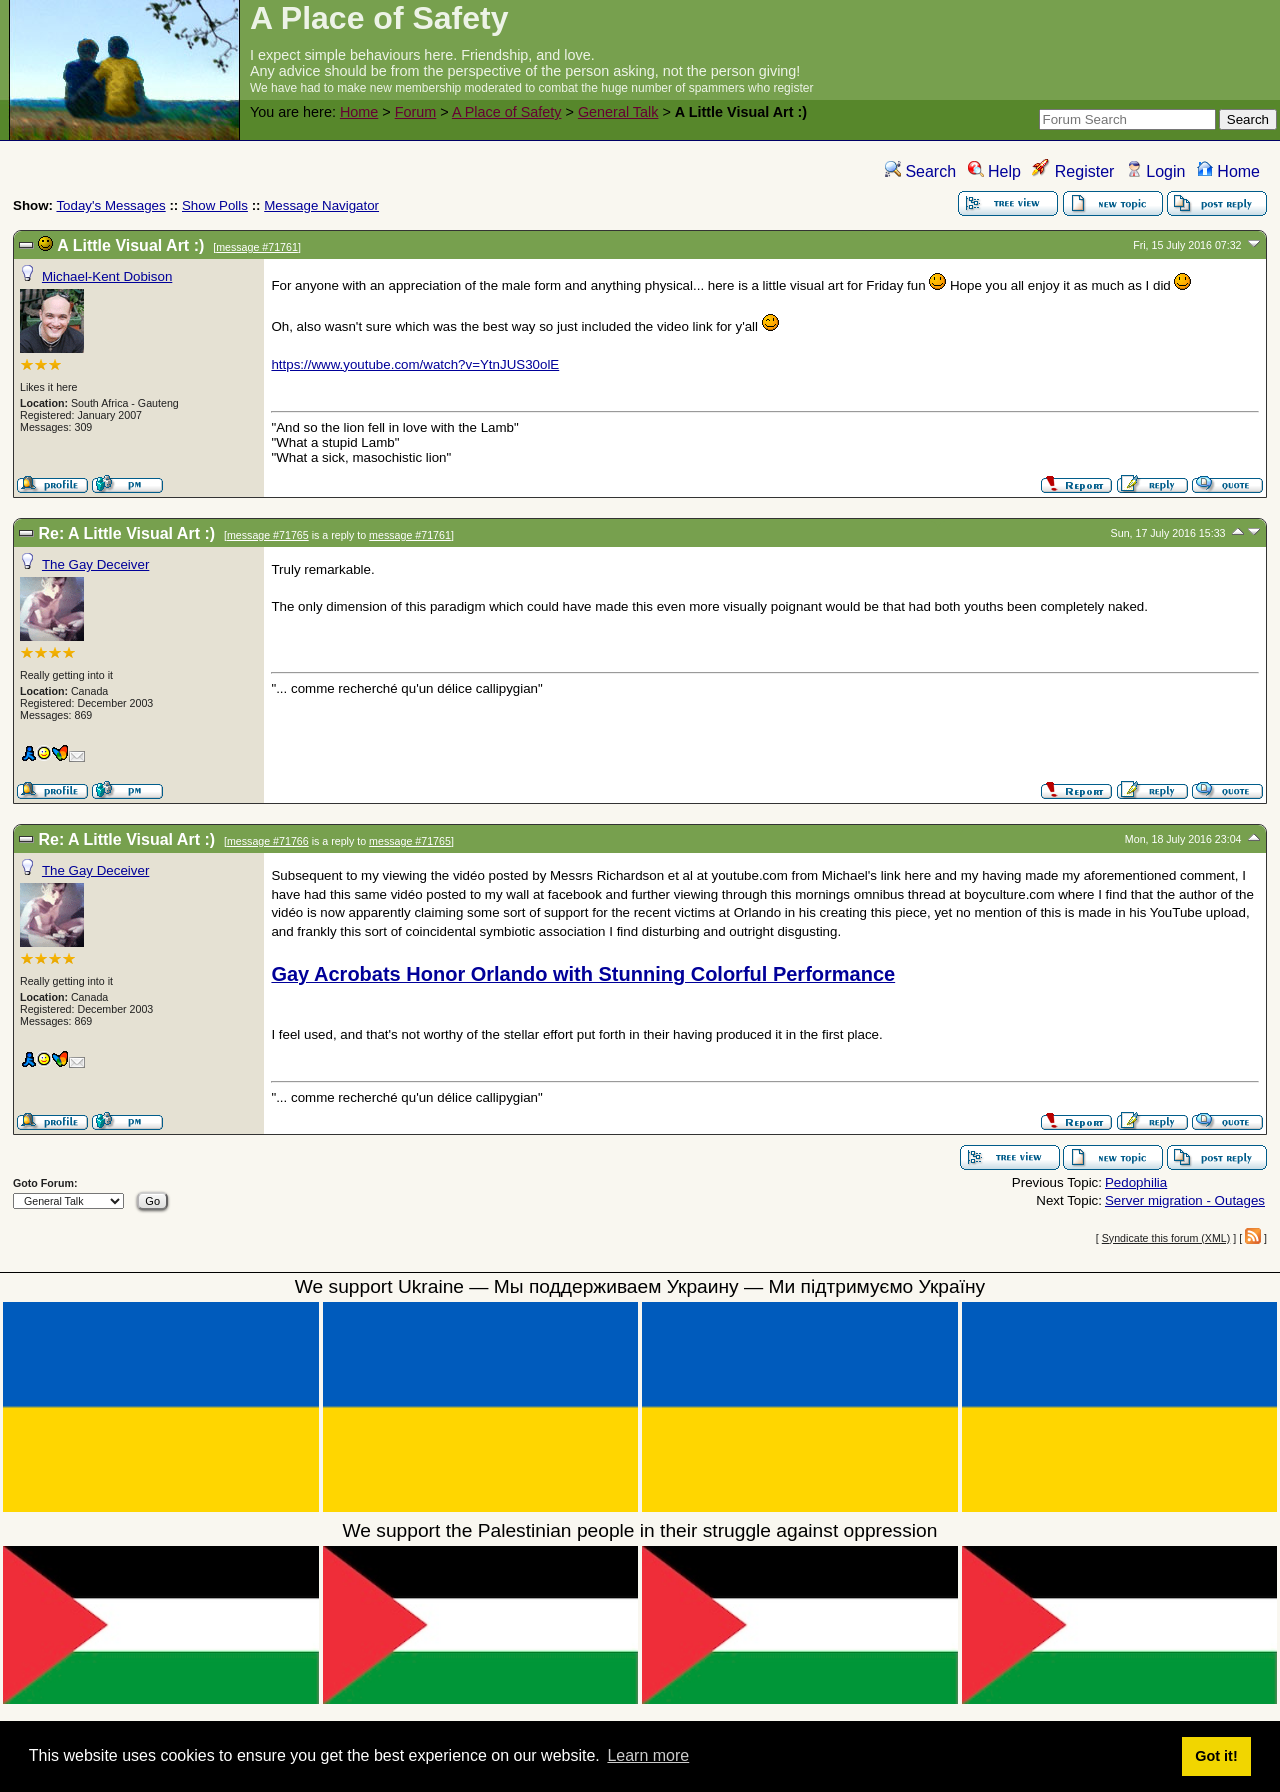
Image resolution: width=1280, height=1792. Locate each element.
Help (994, 171)
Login (1156, 171)
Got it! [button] (1216, 1756)
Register (1073, 171)
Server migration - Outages (1185, 1200)
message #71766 (268, 841)
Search (920, 171)
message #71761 (257, 247)
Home (359, 112)
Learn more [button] (648, 1755)
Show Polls (215, 205)
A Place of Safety (507, 112)
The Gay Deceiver (95, 564)
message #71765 (268, 535)
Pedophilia (1136, 1182)
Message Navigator (321, 205)
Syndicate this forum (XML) (1166, 1238)
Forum (416, 112)
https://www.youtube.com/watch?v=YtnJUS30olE (415, 364)
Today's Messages (110, 205)
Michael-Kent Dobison (107, 276)
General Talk (618, 112)
